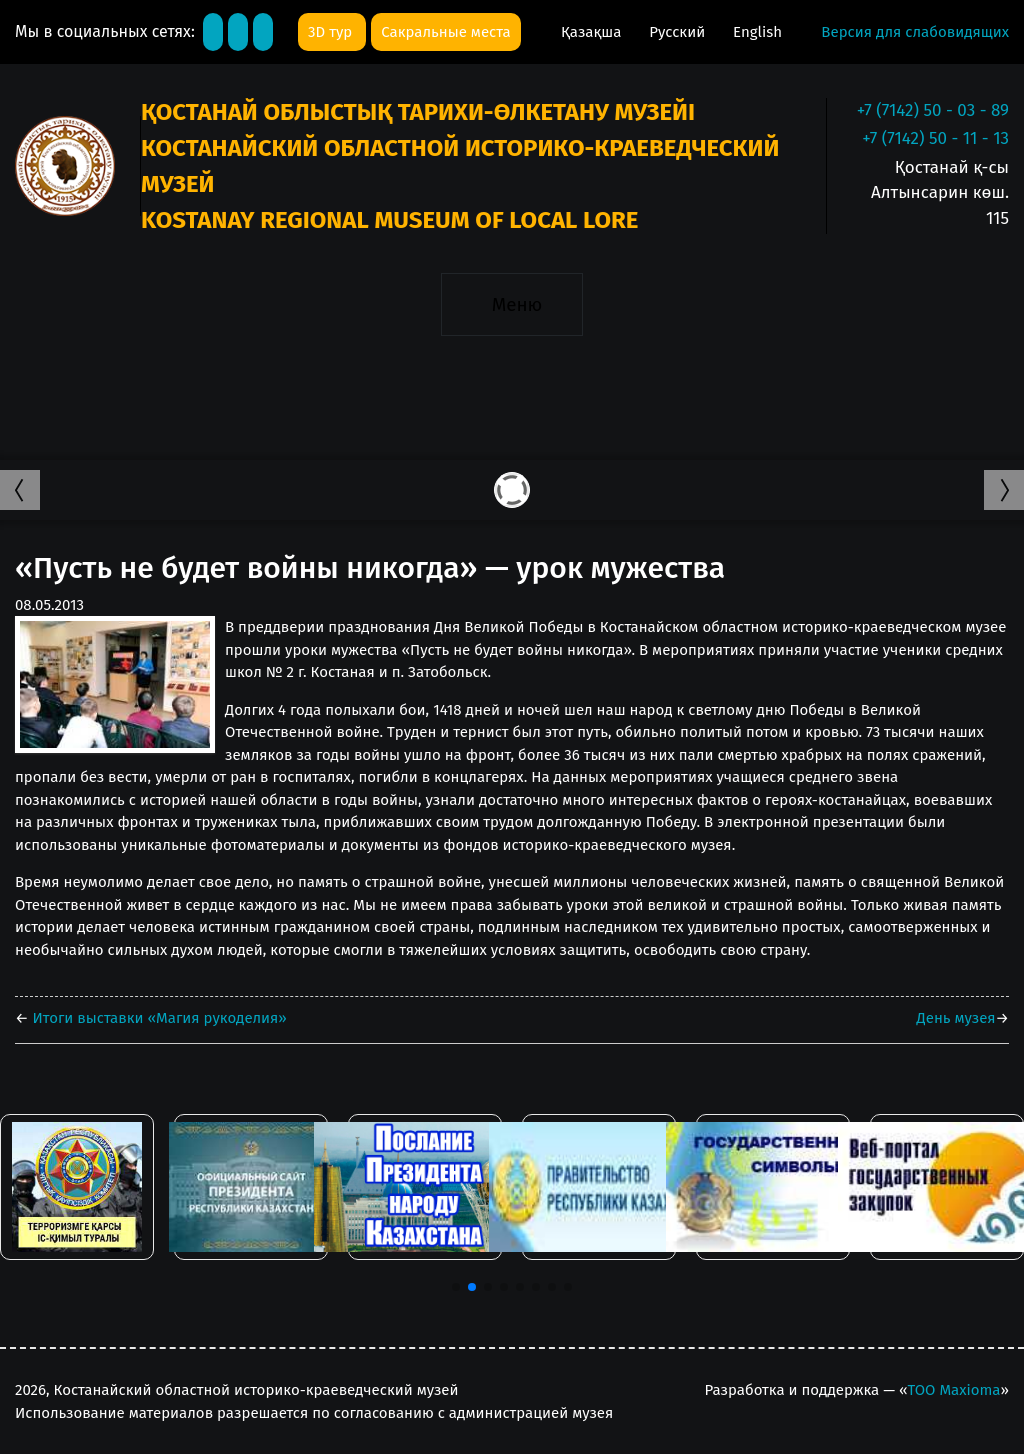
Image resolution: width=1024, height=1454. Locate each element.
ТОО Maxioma (953, 1390)
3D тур (332, 32)
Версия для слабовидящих (915, 32)
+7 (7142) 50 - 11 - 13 (935, 138)
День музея (956, 1018)
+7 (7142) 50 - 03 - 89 (933, 110)
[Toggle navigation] (511, 304)
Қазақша (593, 32)
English (757, 32)
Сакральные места (445, 32)
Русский (679, 32)
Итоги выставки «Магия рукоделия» (158, 1018)
